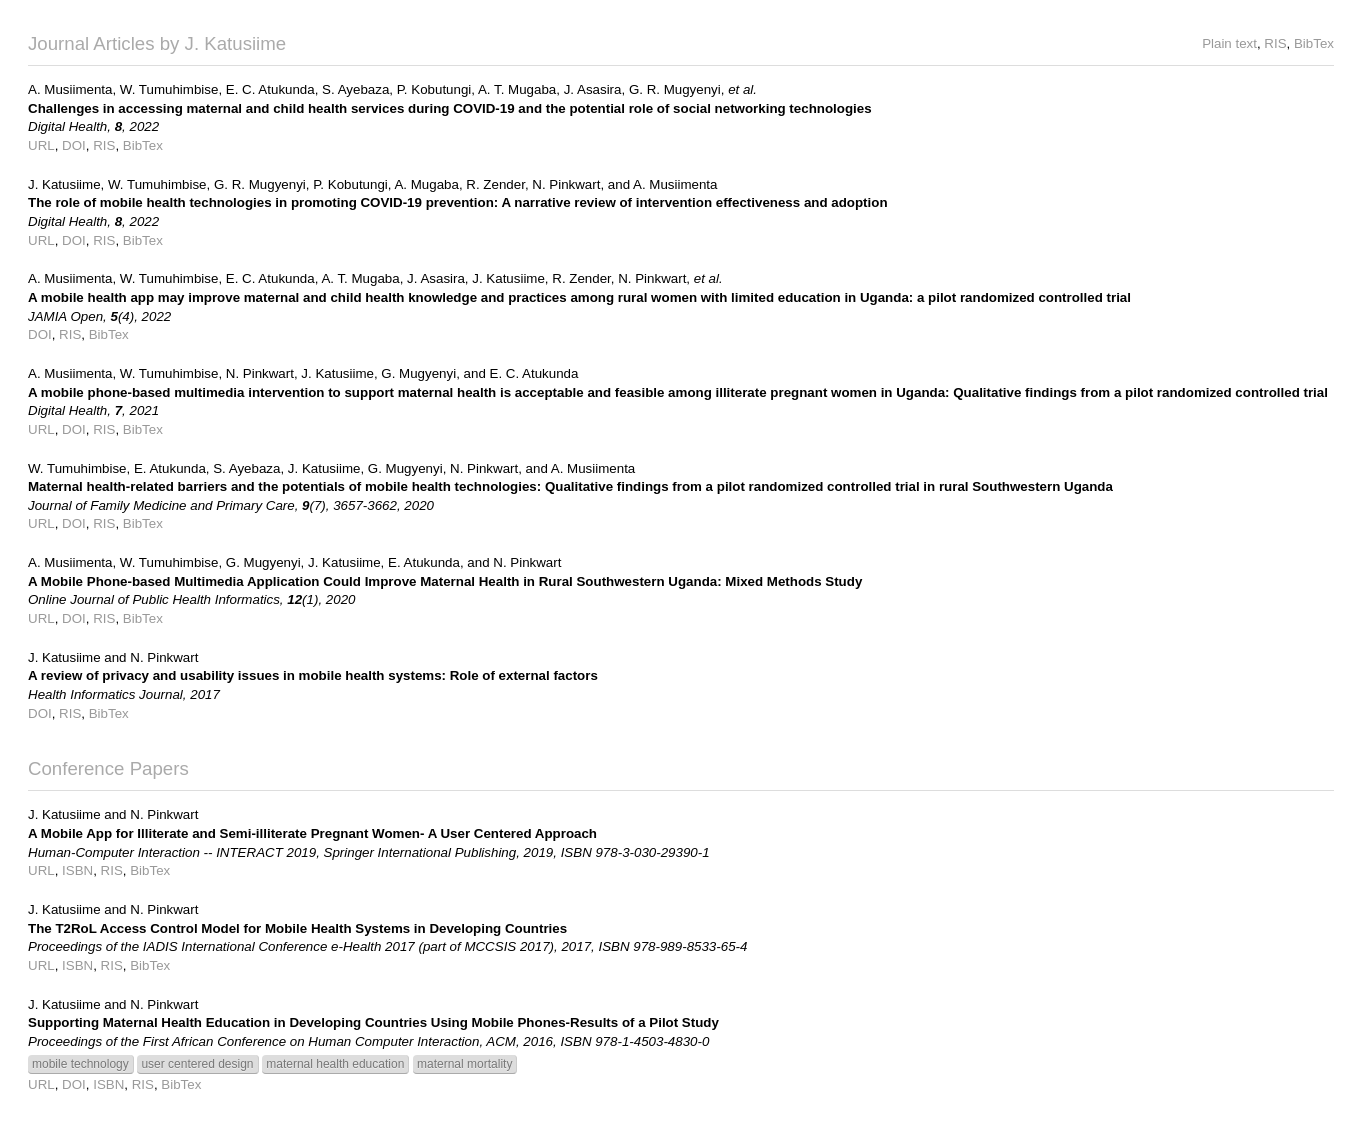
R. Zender (495, 184)
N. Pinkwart (566, 184)
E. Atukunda (170, 468)
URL (41, 145)
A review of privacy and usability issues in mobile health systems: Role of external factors (313, 675)
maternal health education (335, 1064)
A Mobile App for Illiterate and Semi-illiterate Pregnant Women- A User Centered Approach (312, 833)
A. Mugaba (426, 184)
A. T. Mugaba (517, 89)
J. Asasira (593, 89)
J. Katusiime (64, 184)
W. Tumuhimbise (169, 89)
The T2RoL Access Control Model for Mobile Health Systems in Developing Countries (297, 928)
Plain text (1229, 43)
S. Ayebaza (355, 89)
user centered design (197, 1064)
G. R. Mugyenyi (675, 89)
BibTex (1314, 43)
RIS (1275, 43)
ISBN (77, 870)
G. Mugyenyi (418, 373)
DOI (74, 145)
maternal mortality (464, 1064)
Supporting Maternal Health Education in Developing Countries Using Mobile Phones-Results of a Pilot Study (373, 1022)
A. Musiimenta (70, 89)
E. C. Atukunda (270, 89)
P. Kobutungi (434, 89)
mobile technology (80, 1064)
